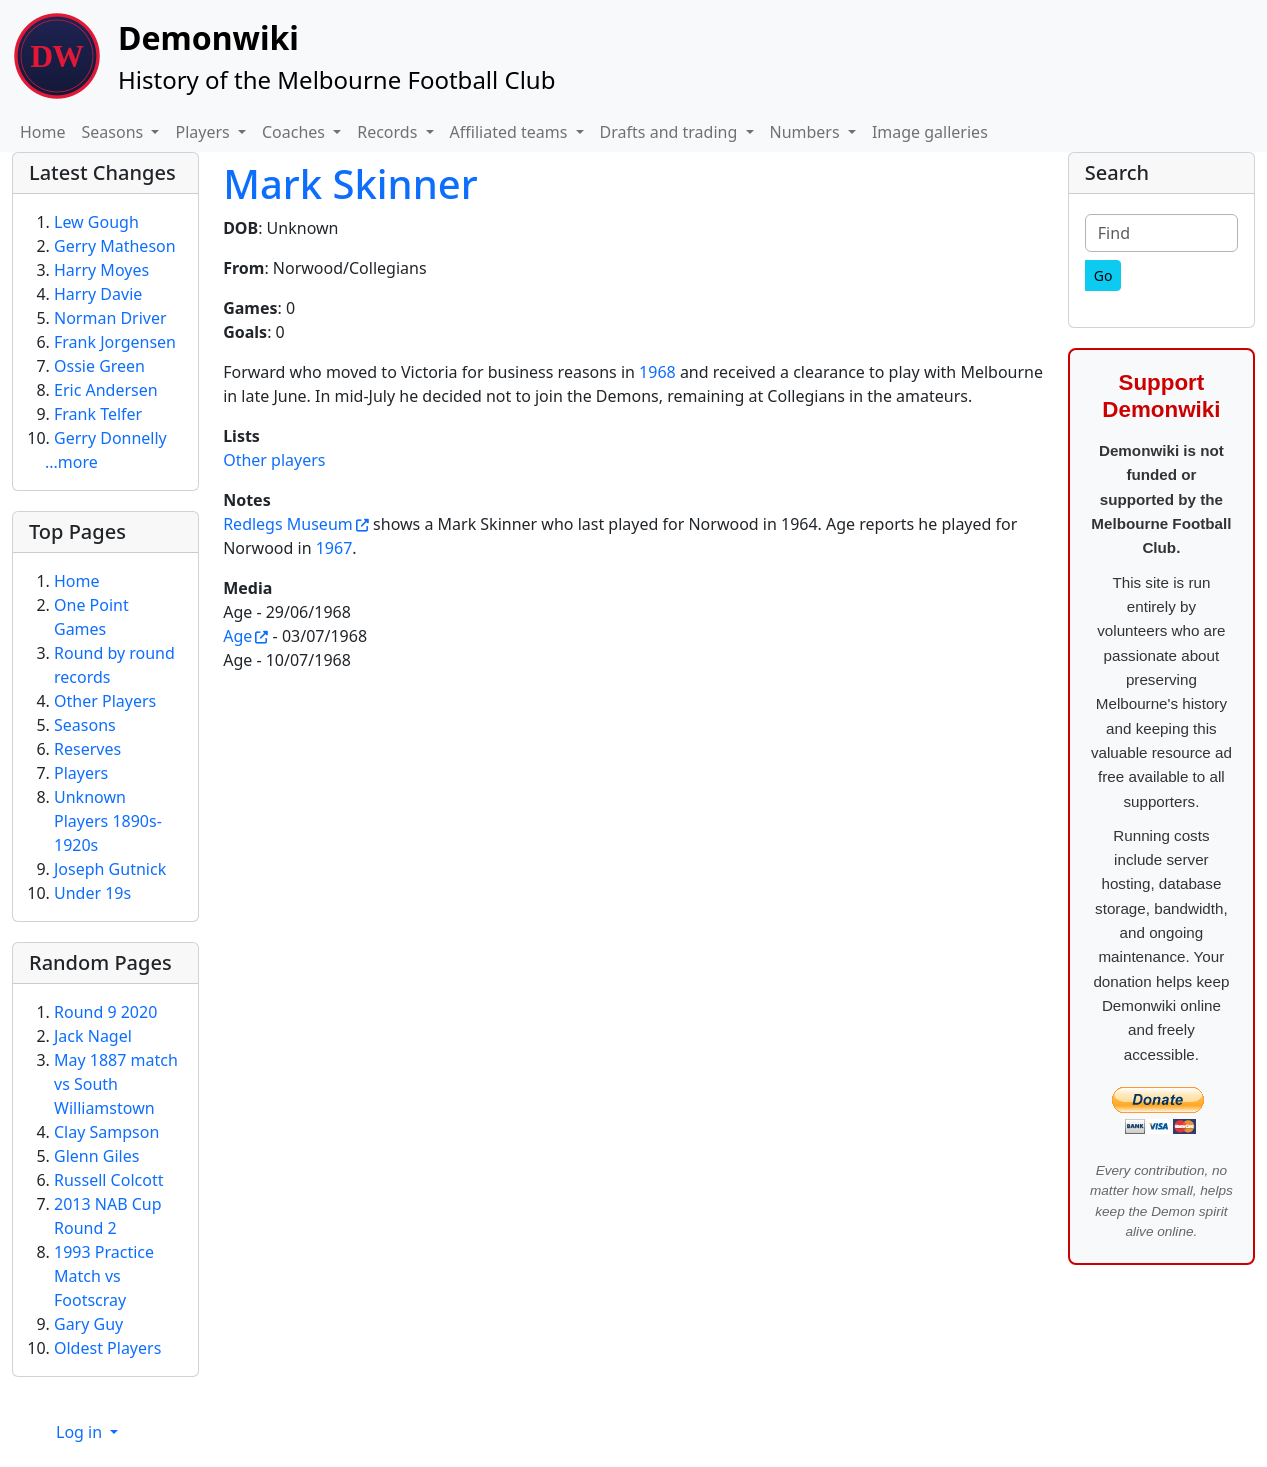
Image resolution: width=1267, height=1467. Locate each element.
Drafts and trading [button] (671, 132)
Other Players (105, 701)
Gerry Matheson (115, 246)
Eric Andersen (106, 390)
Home (43, 132)
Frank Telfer (98, 414)
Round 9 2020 (105, 1012)
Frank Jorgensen (115, 342)
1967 (334, 548)
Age (237, 636)
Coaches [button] (295, 132)
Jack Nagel (93, 1036)
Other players (274, 460)
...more (71, 462)
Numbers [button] (807, 132)
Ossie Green (99, 366)
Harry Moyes (101, 270)
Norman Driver (110, 318)
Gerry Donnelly (110, 438)
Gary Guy (88, 1324)
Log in (81, 1432)
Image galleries (930, 132)
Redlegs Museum (288, 524)
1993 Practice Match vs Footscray (104, 1276)
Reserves (87, 749)
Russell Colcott (108, 1180)
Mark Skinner (350, 183)
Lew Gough (96, 222)
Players (81, 773)
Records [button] (389, 132)
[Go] (1103, 275)
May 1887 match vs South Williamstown (116, 1084)
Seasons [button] (115, 132)
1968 (657, 372)
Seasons (85, 725)
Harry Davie (98, 294)
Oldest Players (107, 1348)
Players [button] (204, 132)
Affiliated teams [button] (511, 132)
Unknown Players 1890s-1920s (108, 821)
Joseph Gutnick (110, 869)
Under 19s (92, 893)
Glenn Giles (96, 1156)
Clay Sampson (106, 1132)
